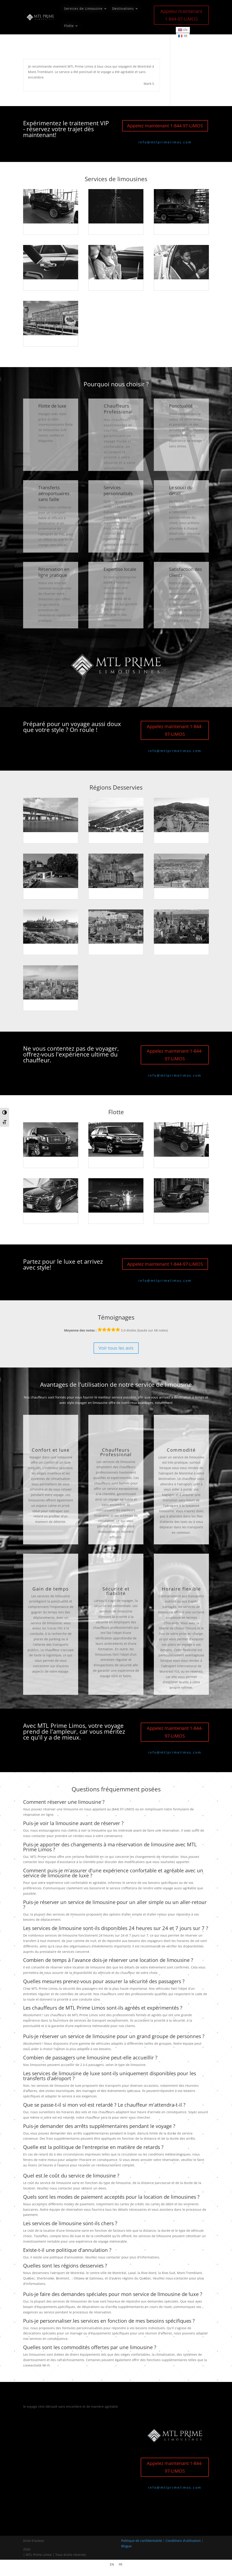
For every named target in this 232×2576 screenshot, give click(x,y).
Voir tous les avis (116, 1348)
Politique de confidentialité (141, 2540)
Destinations (123, 8)
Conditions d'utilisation (183, 2540)
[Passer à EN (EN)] (183, 30)
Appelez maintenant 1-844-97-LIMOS (181, 15)
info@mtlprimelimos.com (165, 142)
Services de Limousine (83, 8)
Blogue (126, 2546)
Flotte (69, 26)
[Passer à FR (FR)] (183, 36)
